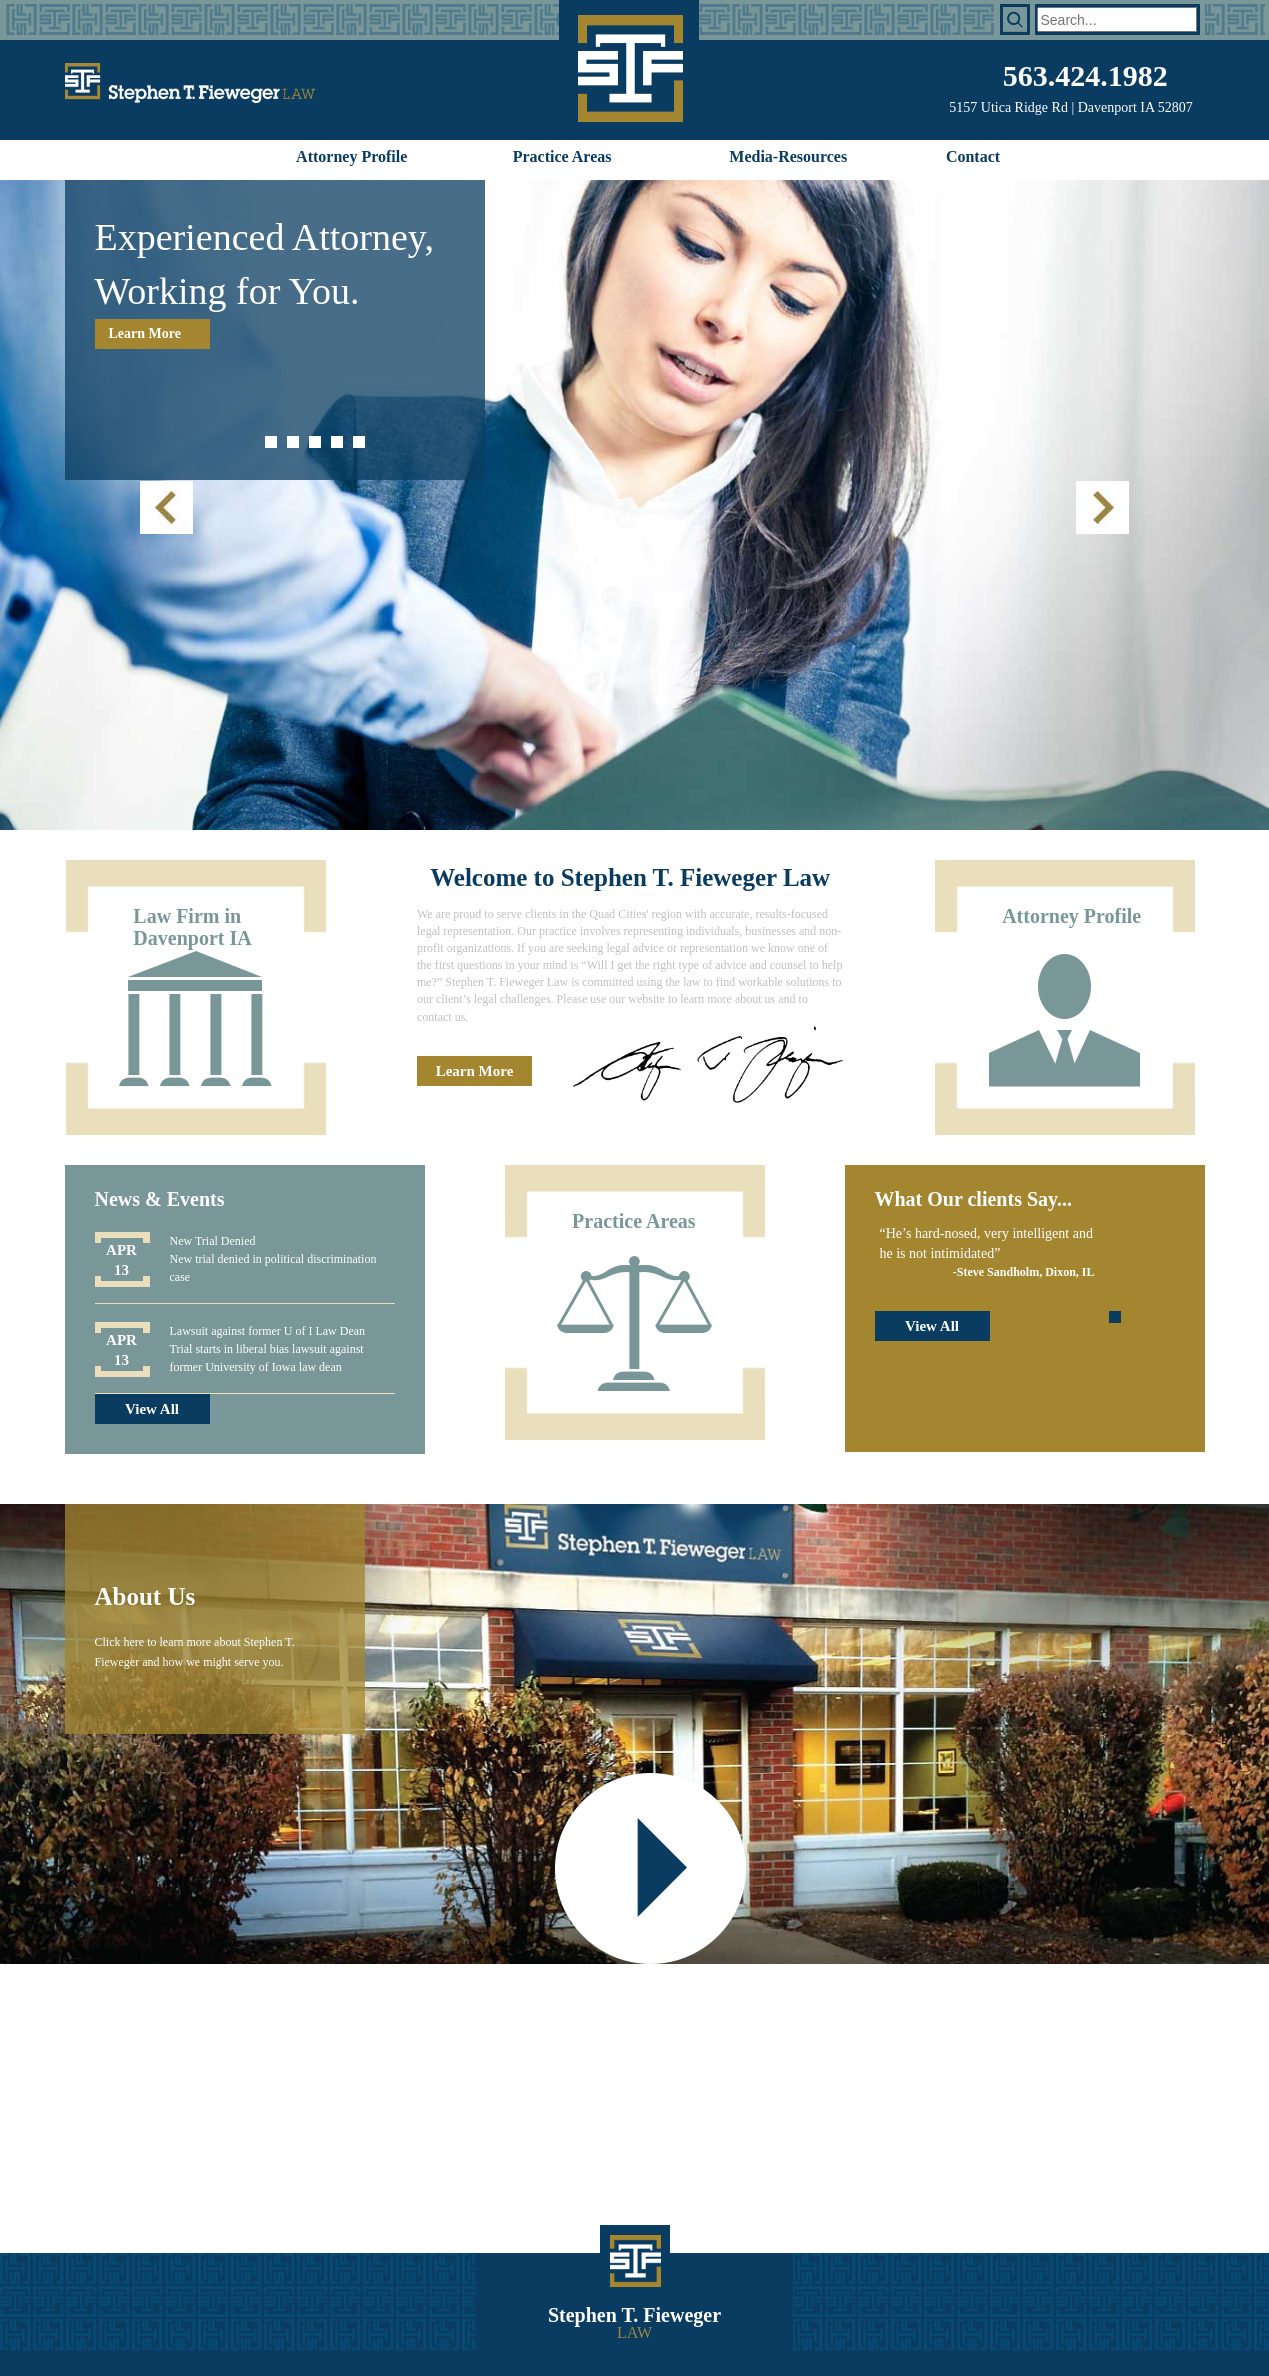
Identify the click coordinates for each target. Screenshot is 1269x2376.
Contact (973, 156)
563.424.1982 (1085, 75)
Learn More (145, 333)
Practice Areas (562, 156)
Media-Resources (788, 156)
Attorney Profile (351, 156)
